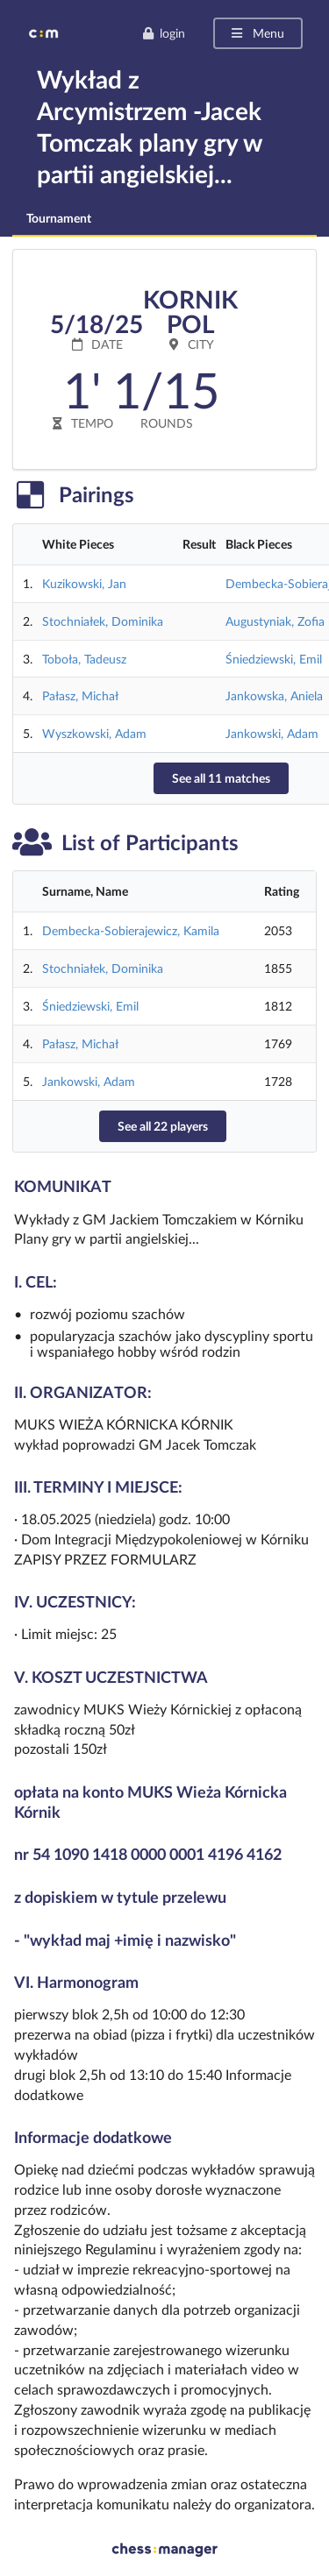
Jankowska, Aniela (274, 695)
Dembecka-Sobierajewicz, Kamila (130, 930)
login (163, 32)
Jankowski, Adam (271, 733)
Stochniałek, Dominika (102, 621)
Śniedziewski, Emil (273, 658)
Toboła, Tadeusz (84, 658)
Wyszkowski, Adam (94, 733)
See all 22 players (163, 1125)
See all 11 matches (221, 777)
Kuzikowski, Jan (84, 583)
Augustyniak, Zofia (275, 621)
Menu (256, 32)
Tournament (58, 217)
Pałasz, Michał (80, 695)
